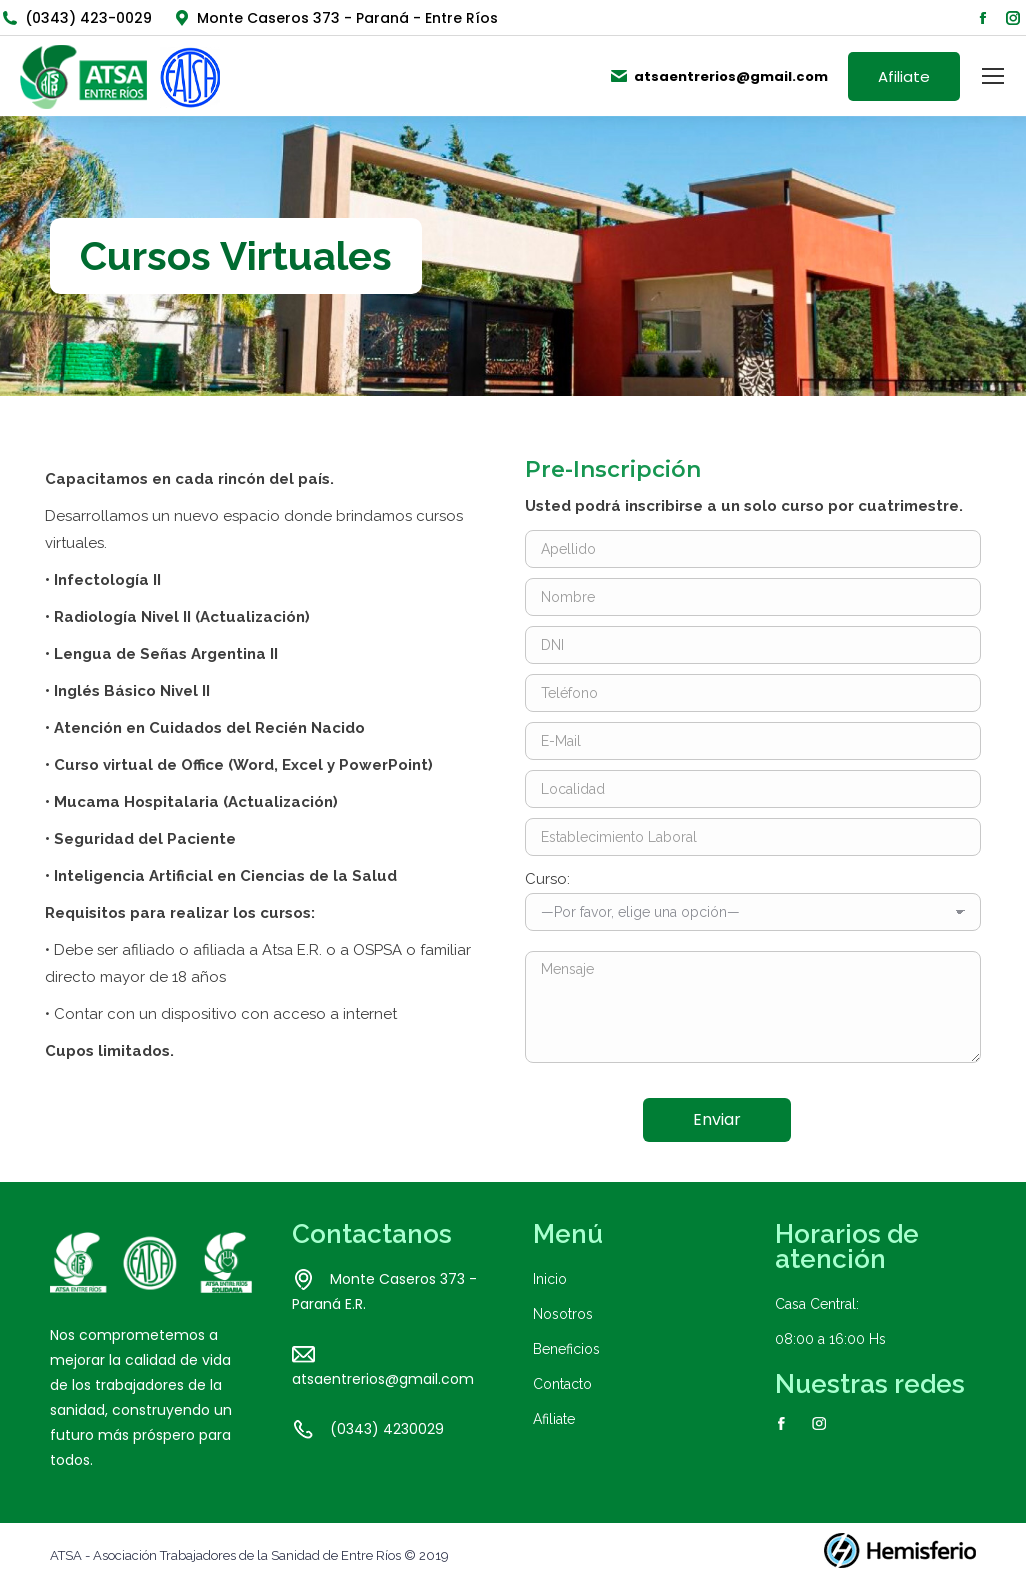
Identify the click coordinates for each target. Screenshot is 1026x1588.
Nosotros (563, 1314)
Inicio (550, 1279)
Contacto (562, 1384)
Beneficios (566, 1349)
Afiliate (554, 1419)
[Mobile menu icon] (993, 76)
